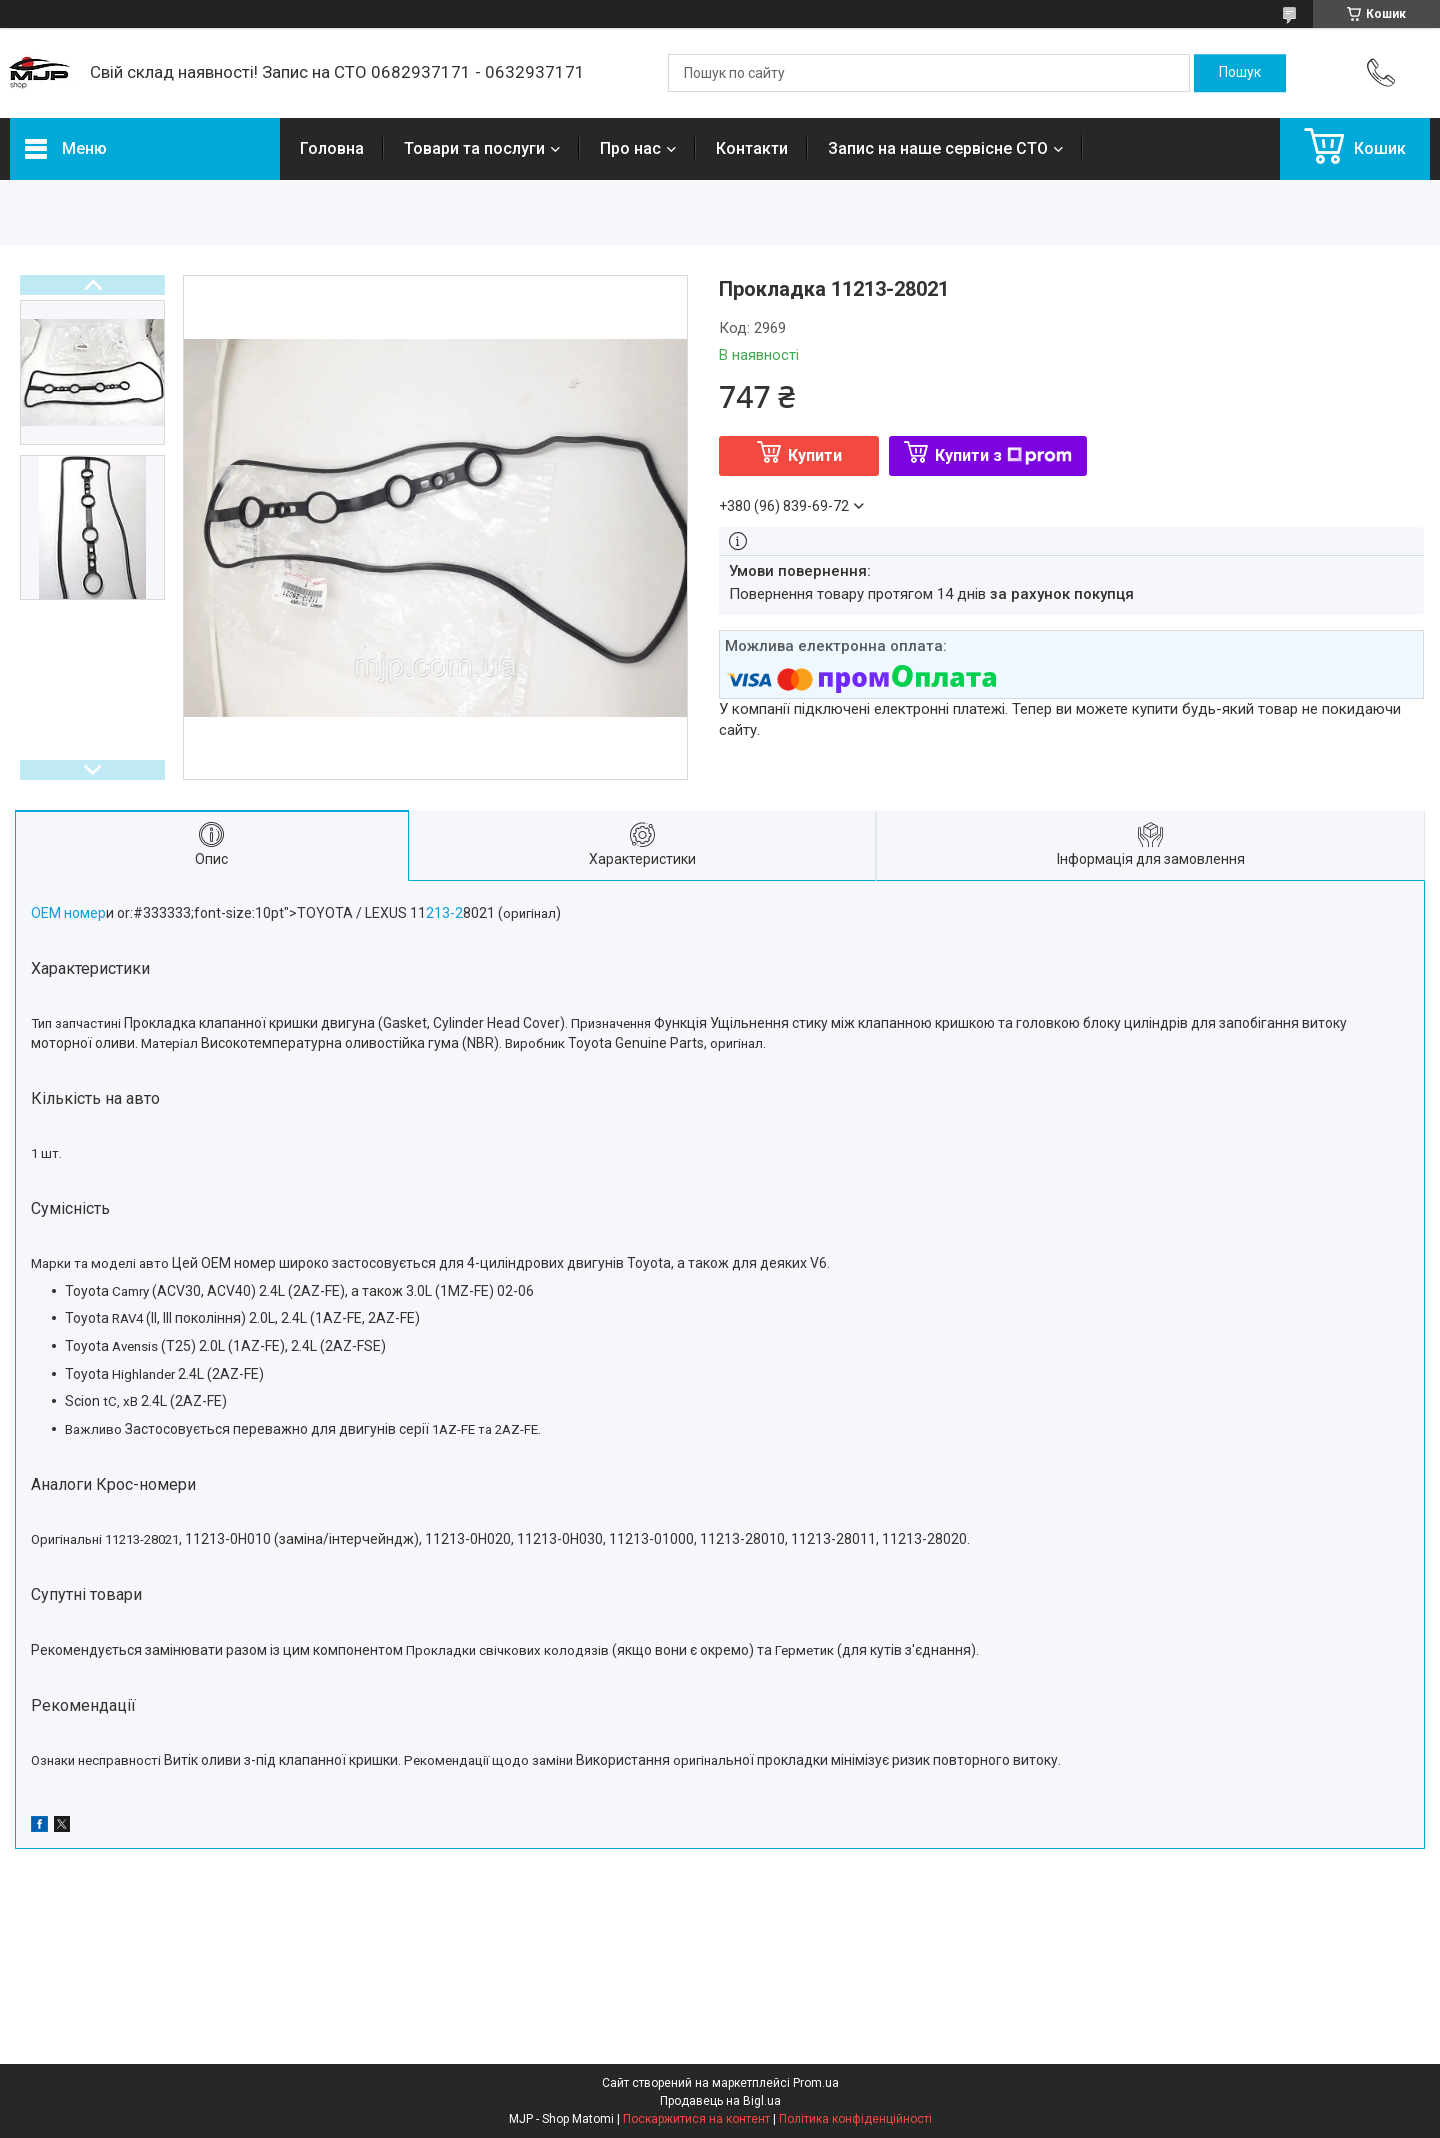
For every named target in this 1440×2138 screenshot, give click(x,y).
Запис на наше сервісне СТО (938, 148)
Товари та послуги (474, 148)
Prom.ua (816, 2083)
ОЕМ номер (68, 913)
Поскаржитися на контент (696, 2119)
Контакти (752, 148)
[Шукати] (1240, 73)
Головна (332, 148)
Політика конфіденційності (855, 2119)
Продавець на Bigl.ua (720, 2101)
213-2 (444, 913)
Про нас (630, 148)
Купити (815, 455)
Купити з (1003, 455)
